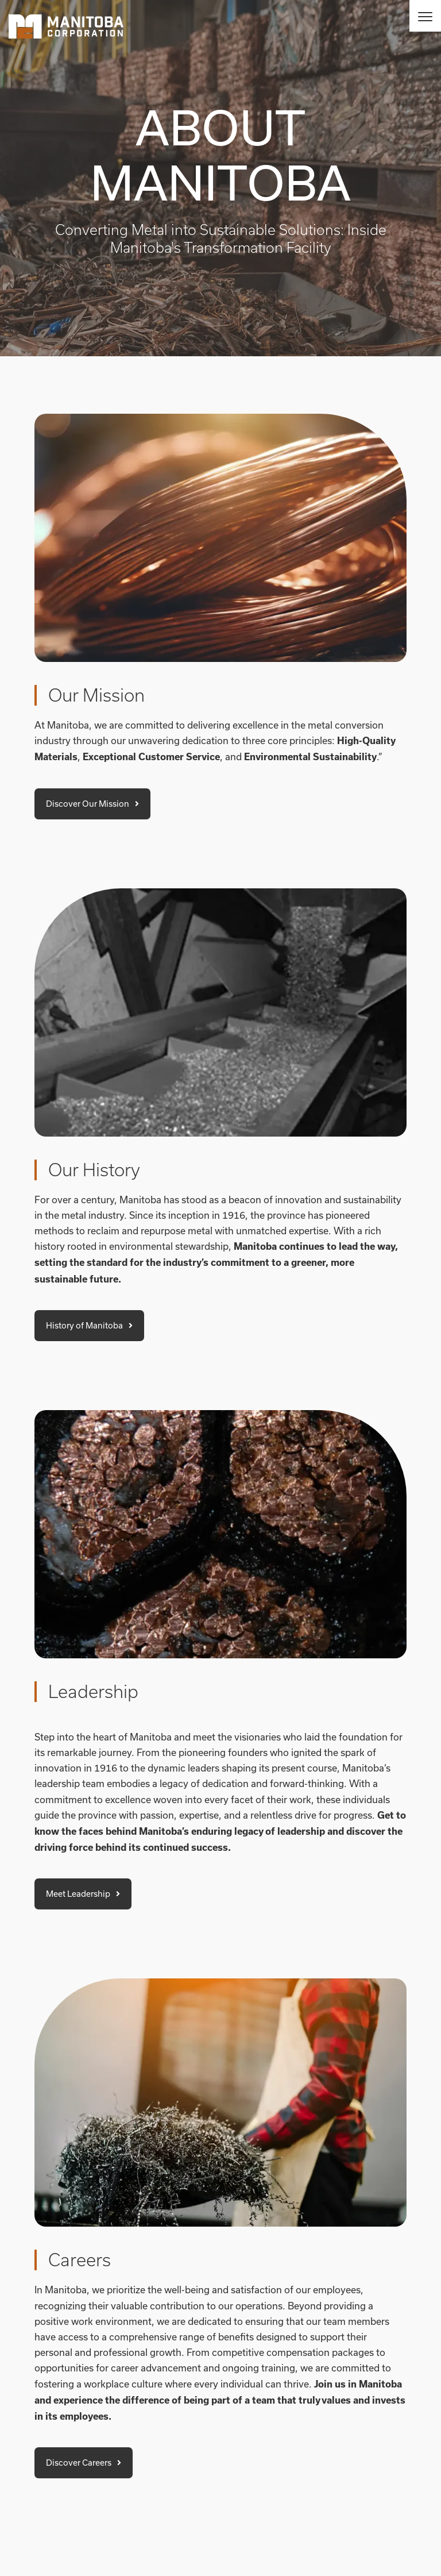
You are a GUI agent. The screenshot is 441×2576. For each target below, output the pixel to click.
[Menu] (425, 16)
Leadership (93, 1691)
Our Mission (96, 695)
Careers (79, 2260)
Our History (94, 1170)
